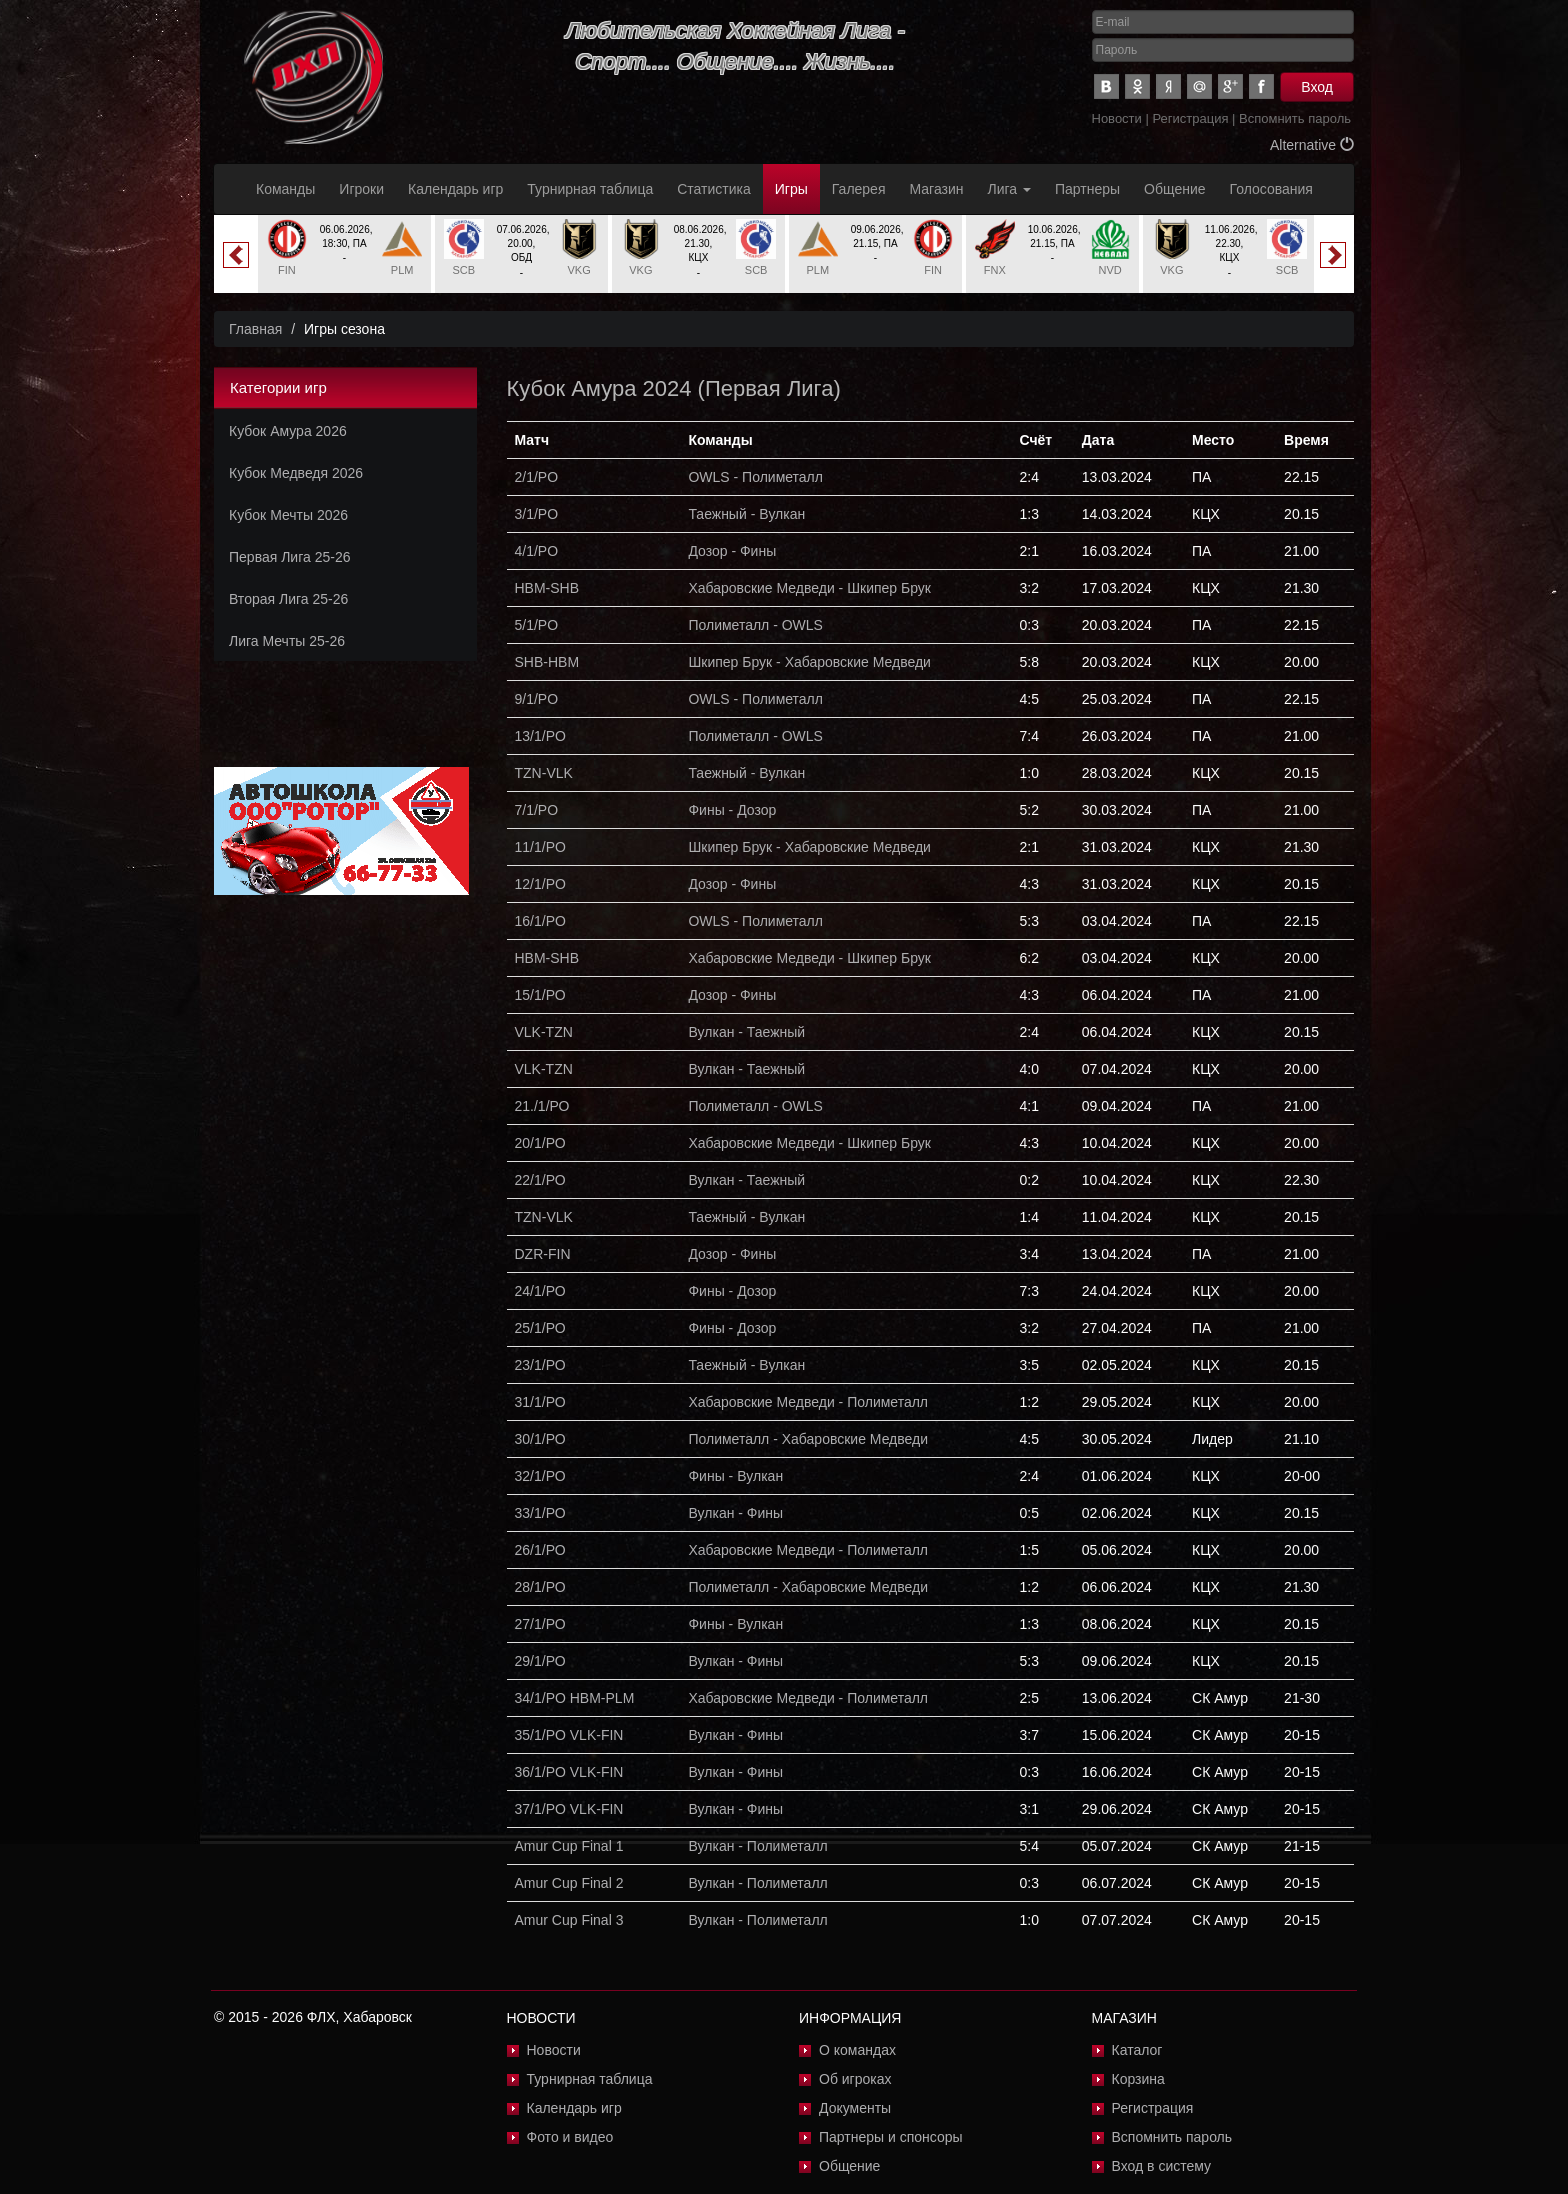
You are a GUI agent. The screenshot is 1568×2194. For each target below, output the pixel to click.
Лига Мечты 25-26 (287, 641)
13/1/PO (540, 736)
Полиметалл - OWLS (755, 625)
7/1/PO (537, 810)
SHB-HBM (547, 662)
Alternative (1312, 145)
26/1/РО (540, 1550)
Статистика (714, 189)
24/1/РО (540, 1291)
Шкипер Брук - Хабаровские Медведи (809, 662)
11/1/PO (540, 847)
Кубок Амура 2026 (288, 431)
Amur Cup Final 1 (569, 1846)
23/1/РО (540, 1365)
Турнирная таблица (590, 189)
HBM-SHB (547, 588)
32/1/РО (540, 1476)
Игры (791, 189)
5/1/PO (537, 625)
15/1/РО (540, 995)
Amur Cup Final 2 (569, 1883)
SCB (464, 270)
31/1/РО (540, 1402)
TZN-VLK (544, 773)
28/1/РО (540, 1587)
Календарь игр (455, 189)
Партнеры (1087, 189)
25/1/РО (540, 1328)
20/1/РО (540, 1143)
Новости (1117, 118)
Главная (255, 329)
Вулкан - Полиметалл (757, 1846)
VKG (579, 270)
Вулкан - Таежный (746, 1032)
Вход (1317, 87)
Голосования (1271, 189)
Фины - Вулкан (735, 1476)
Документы (855, 2108)
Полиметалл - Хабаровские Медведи (808, 1439)
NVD (1110, 270)
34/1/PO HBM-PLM (575, 1698)
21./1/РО (542, 1106)
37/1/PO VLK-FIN (569, 1809)
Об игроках (855, 2079)
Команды (285, 189)
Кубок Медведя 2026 (296, 473)
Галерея (859, 189)
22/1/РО (540, 1180)
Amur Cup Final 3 (569, 1920)
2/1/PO (537, 477)
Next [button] (1333, 255)
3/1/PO (537, 514)
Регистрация (1190, 118)
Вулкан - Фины (735, 1513)
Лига (1009, 189)
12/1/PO (540, 884)
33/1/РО (540, 1513)
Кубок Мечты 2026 (288, 515)
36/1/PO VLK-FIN (569, 1772)
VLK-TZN (544, 1032)
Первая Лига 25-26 (289, 557)
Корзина (1138, 2079)
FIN (287, 270)
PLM (402, 270)
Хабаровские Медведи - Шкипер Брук (809, 588)
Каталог (1137, 2050)
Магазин (937, 189)
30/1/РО (540, 1439)
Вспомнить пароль (1295, 118)
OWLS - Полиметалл (755, 477)
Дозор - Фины (732, 551)
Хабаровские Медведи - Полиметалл (808, 1402)
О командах (857, 2050)
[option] (344, 254)
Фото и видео (570, 2137)
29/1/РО (540, 1661)
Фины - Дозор (732, 810)
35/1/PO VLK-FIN (569, 1735)
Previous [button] (236, 255)
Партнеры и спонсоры (891, 2137)
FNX (995, 270)
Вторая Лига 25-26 (288, 599)
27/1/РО (540, 1624)
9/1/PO (537, 699)
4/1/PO (537, 551)
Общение (1174, 189)
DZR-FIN (543, 1254)
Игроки (361, 189)
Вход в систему (1162, 2166)
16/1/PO (540, 921)
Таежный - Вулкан (746, 514)
